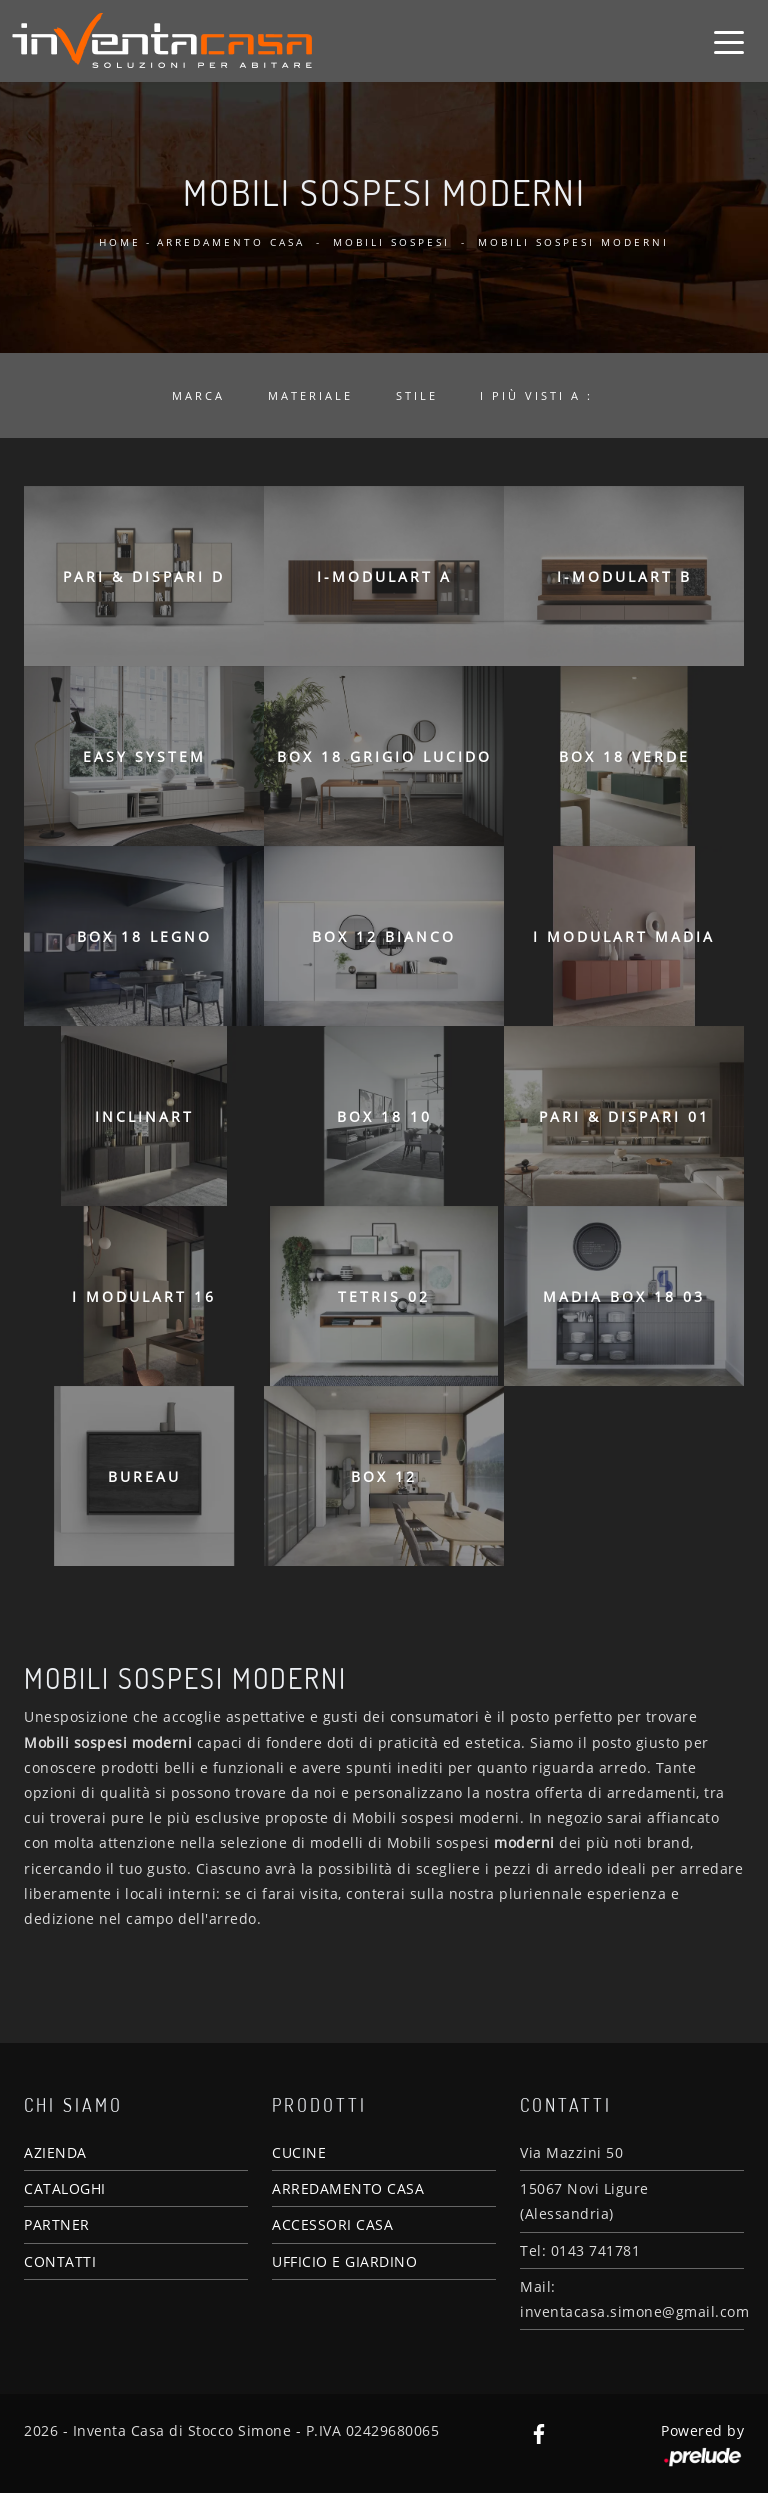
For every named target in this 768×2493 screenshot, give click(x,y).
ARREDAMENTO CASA (348, 2188)
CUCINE (299, 2152)
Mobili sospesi (391, 242)
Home (120, 242)
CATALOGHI (65, 2188)
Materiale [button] (310, 395)
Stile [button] (417, 395)
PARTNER (57, 2224)
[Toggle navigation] (729, 41)
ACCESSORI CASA (332, 2224)
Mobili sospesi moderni (573, 242)
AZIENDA (55, 2152)
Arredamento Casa (231, 242)
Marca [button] (198, 395)
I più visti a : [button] (536, 395)
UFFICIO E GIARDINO (344, 2261)
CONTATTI (60, 2261)
